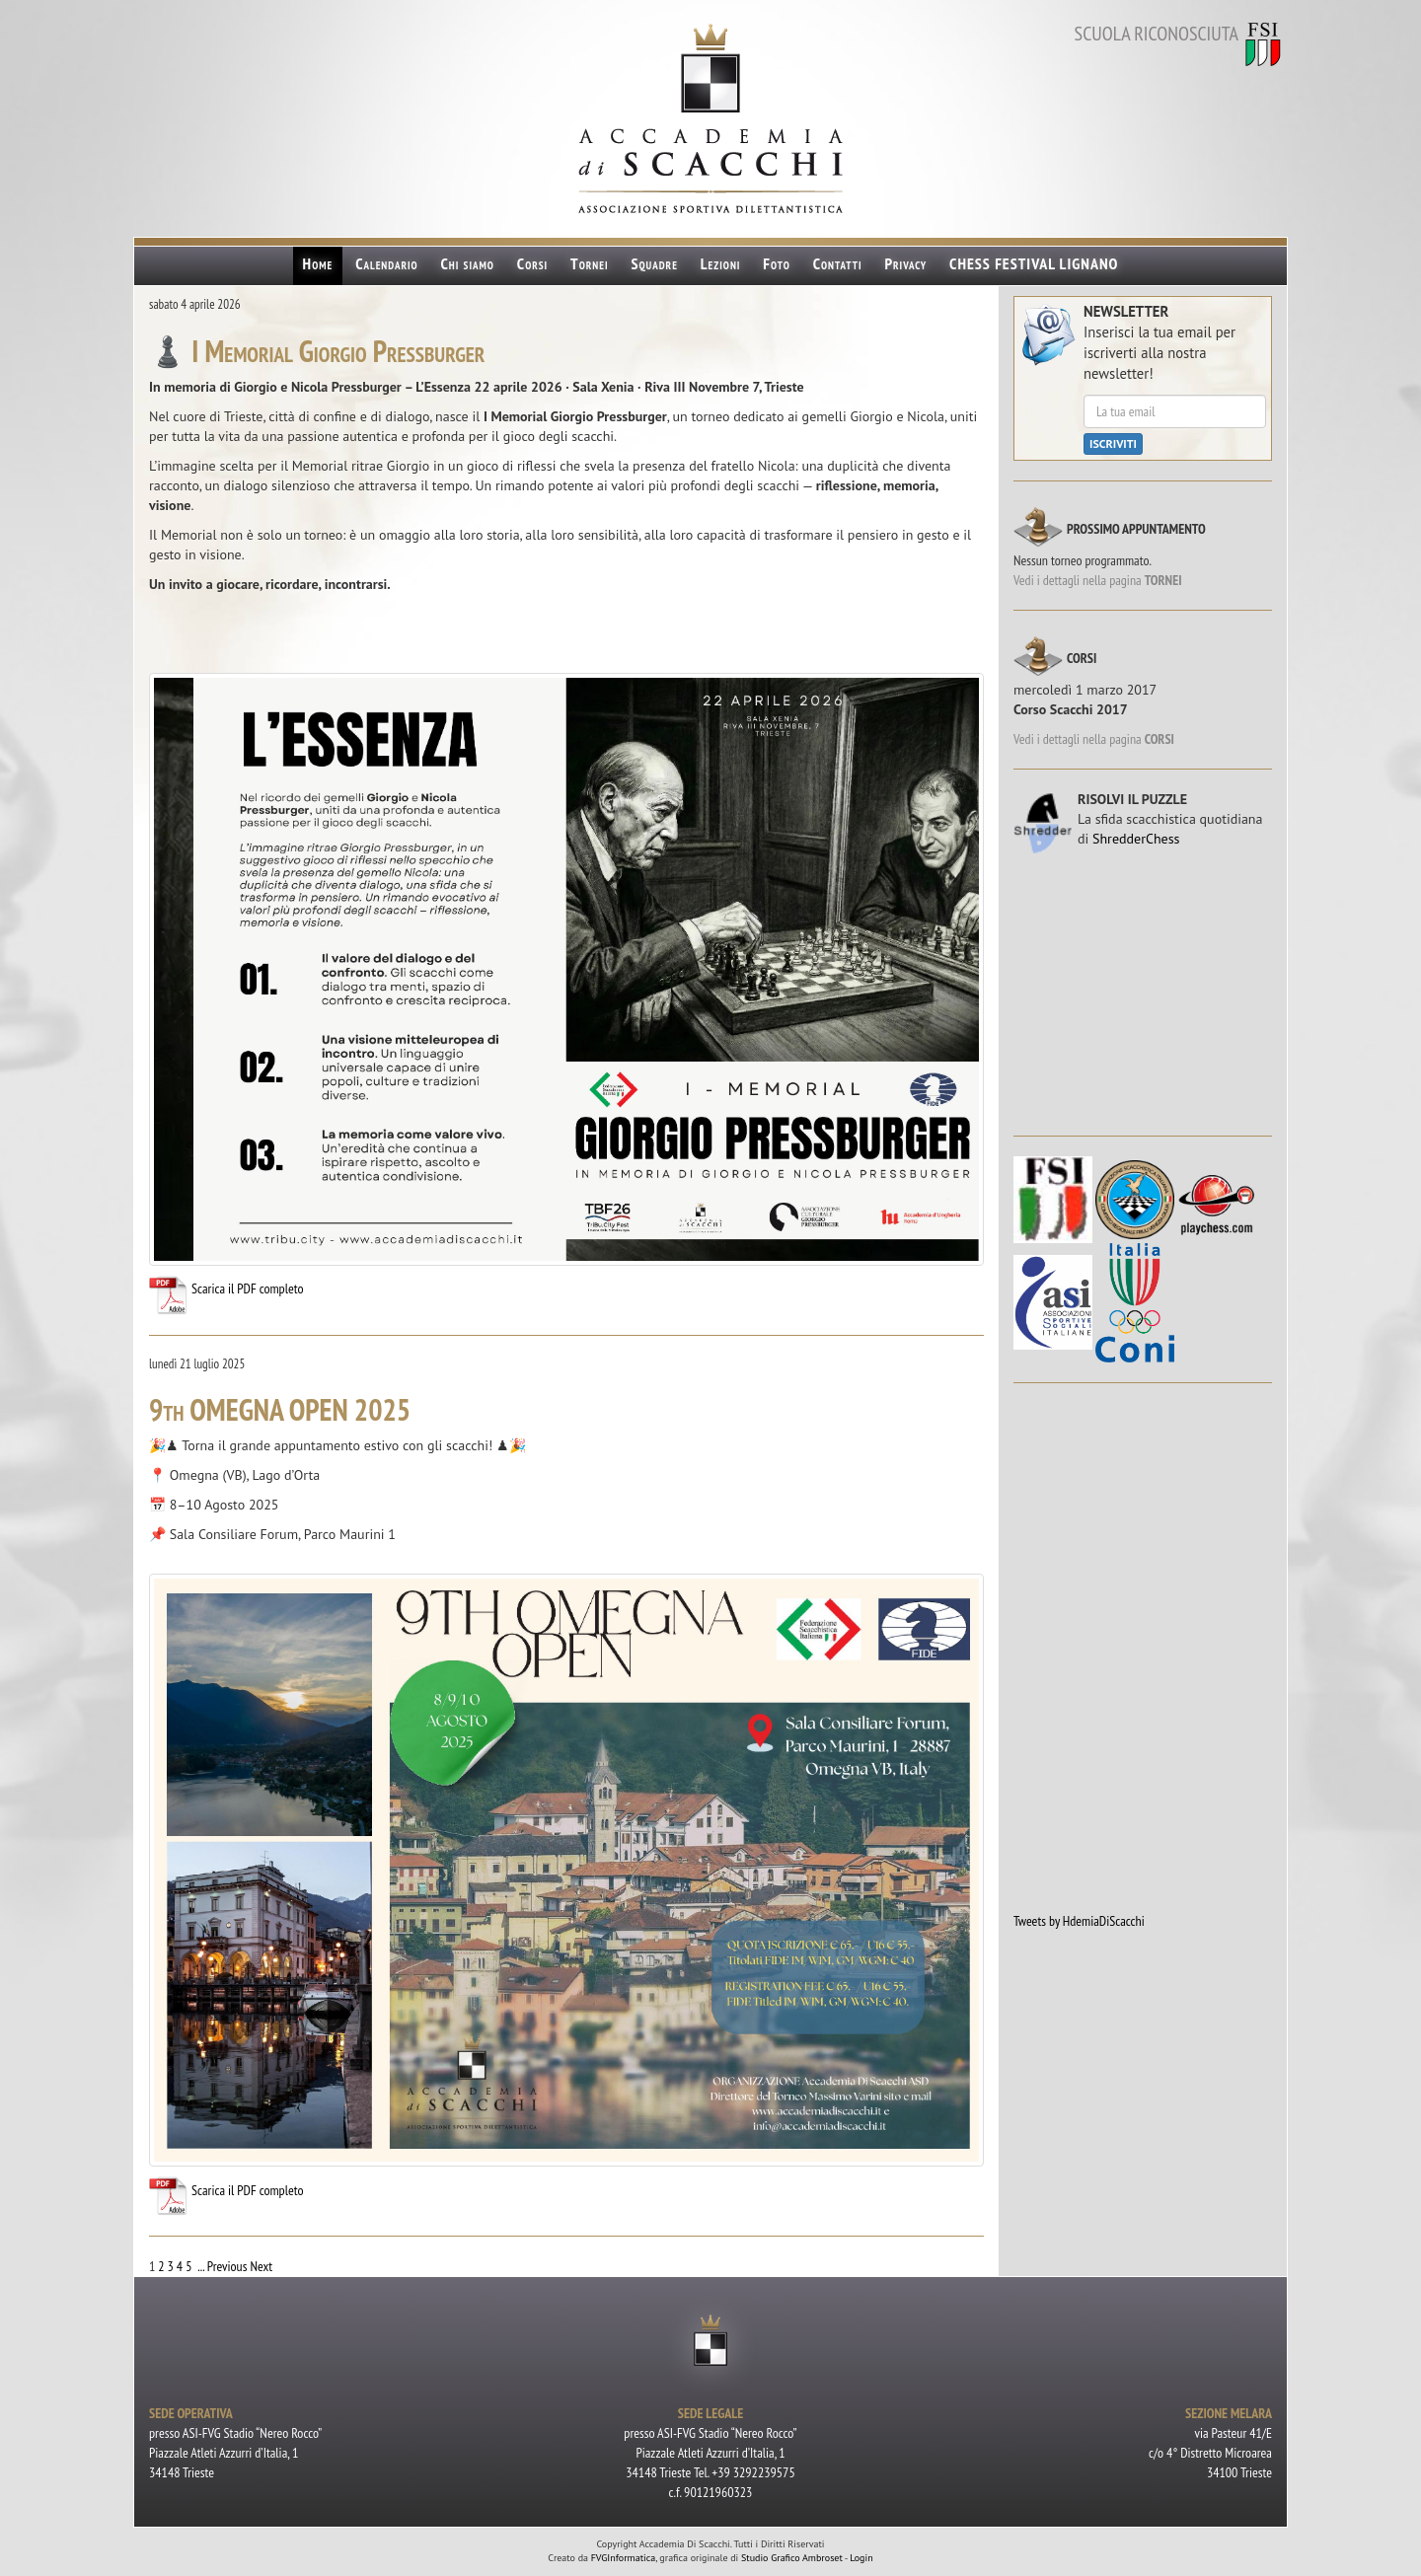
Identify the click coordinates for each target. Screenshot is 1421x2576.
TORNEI (1163, 580)
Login (861, 2557)
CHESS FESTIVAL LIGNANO (1033, 263)
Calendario (386, 263)
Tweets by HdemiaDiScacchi (1079, 1921)
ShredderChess (1135, 838)
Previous (227, 2266)
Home (318, 263)
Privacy (905, 263)
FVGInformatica (623, 2557)
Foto (776, 263)
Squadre (654, 263)
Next (261, 2266)
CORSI (1159, 739)
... (200, 2266)
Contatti (837, 263)
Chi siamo (467, 263)
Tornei (589, 263)
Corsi (532, 263)
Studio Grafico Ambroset (792, 2557)
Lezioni (721, 263)
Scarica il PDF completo (226, 1288)
